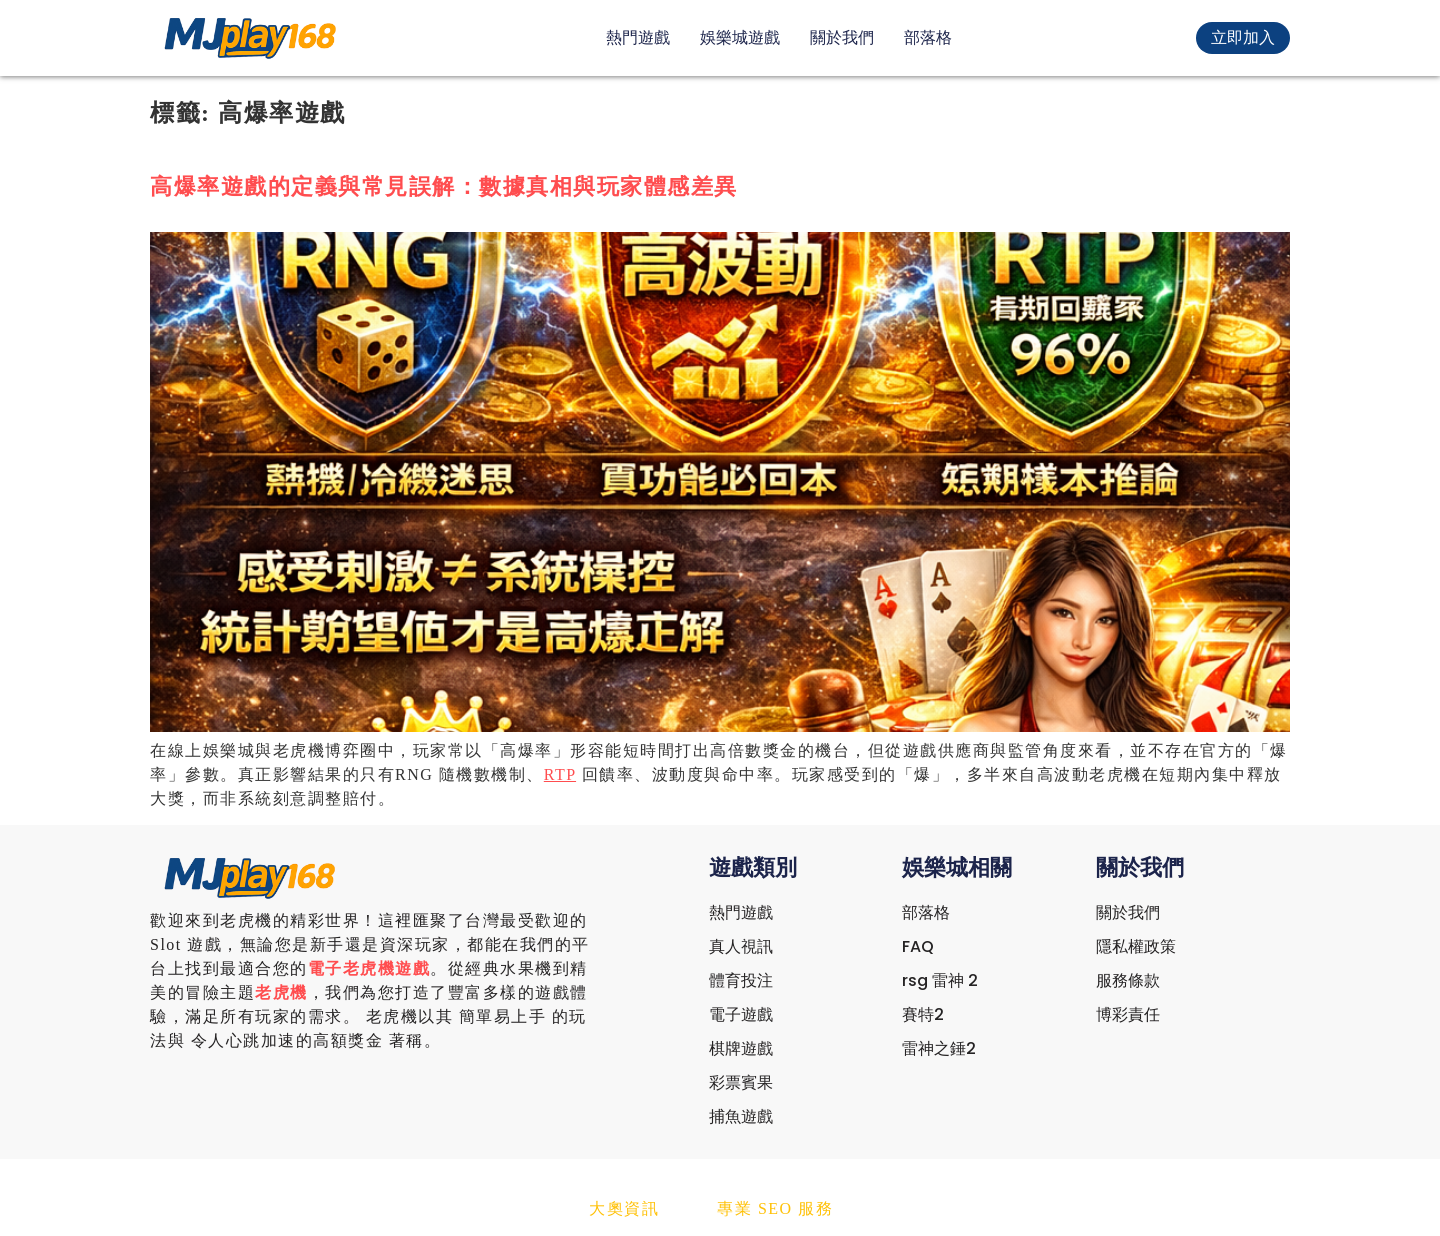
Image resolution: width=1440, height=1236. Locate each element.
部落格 (928, 37)
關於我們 (842, 37)
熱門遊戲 (638, 37)
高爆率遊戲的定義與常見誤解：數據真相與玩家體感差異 (444, 186)
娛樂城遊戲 (740, 37)
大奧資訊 (624, 1208)
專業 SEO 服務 (775, 1208)
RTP (560, 774)
